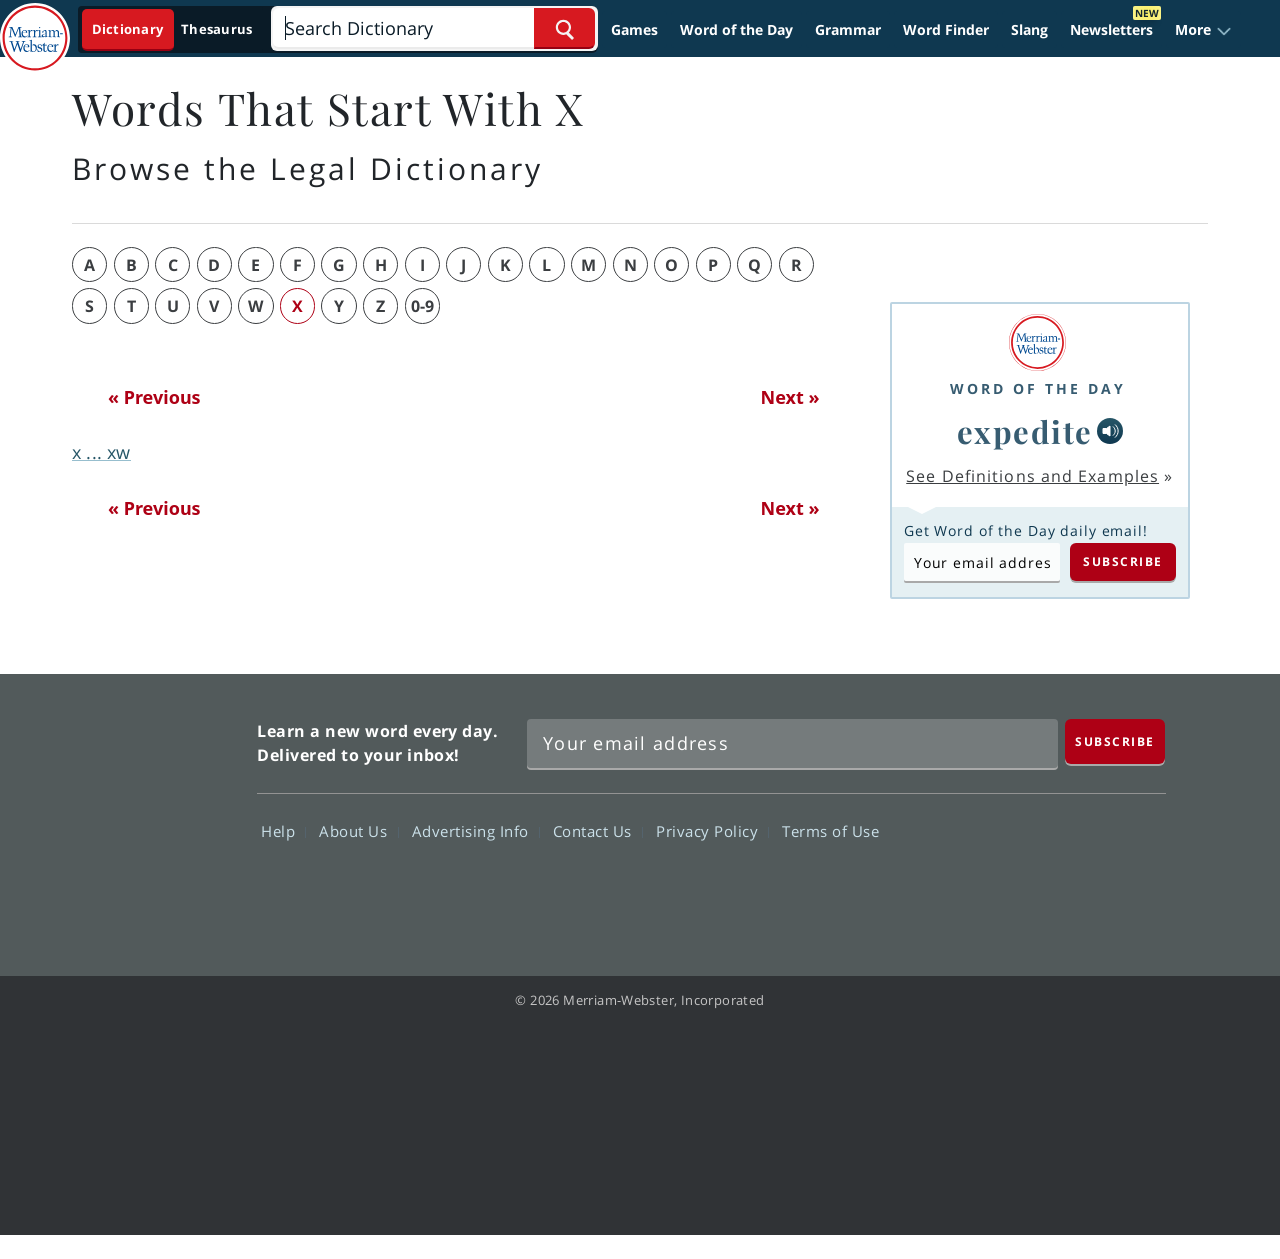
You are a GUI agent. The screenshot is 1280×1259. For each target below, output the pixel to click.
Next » (790, 397)
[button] (1203, 29)
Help (283, 830)
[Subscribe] (1115, 741)
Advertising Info (476, 830)
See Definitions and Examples (1032, 476)
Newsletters (1111, 29)
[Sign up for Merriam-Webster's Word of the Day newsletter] (792, 744)
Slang (1029, 29)
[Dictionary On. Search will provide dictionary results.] (173, 29)
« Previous (154, 397)
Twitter (983, 888)
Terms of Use (830, 830)
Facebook (911, 888)
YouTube (1055, 888)
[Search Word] (564, 28)
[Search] (434, 28)
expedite (1025, 431)
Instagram (1127, 888)
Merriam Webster (153, 814)
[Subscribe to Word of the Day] (982, 562)
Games (634, 29)
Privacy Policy (712, 830)
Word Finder (946, 29)
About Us (358, 830)
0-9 (422, 306)
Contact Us (598, 830)
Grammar (848, 29)
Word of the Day (736, 29)
